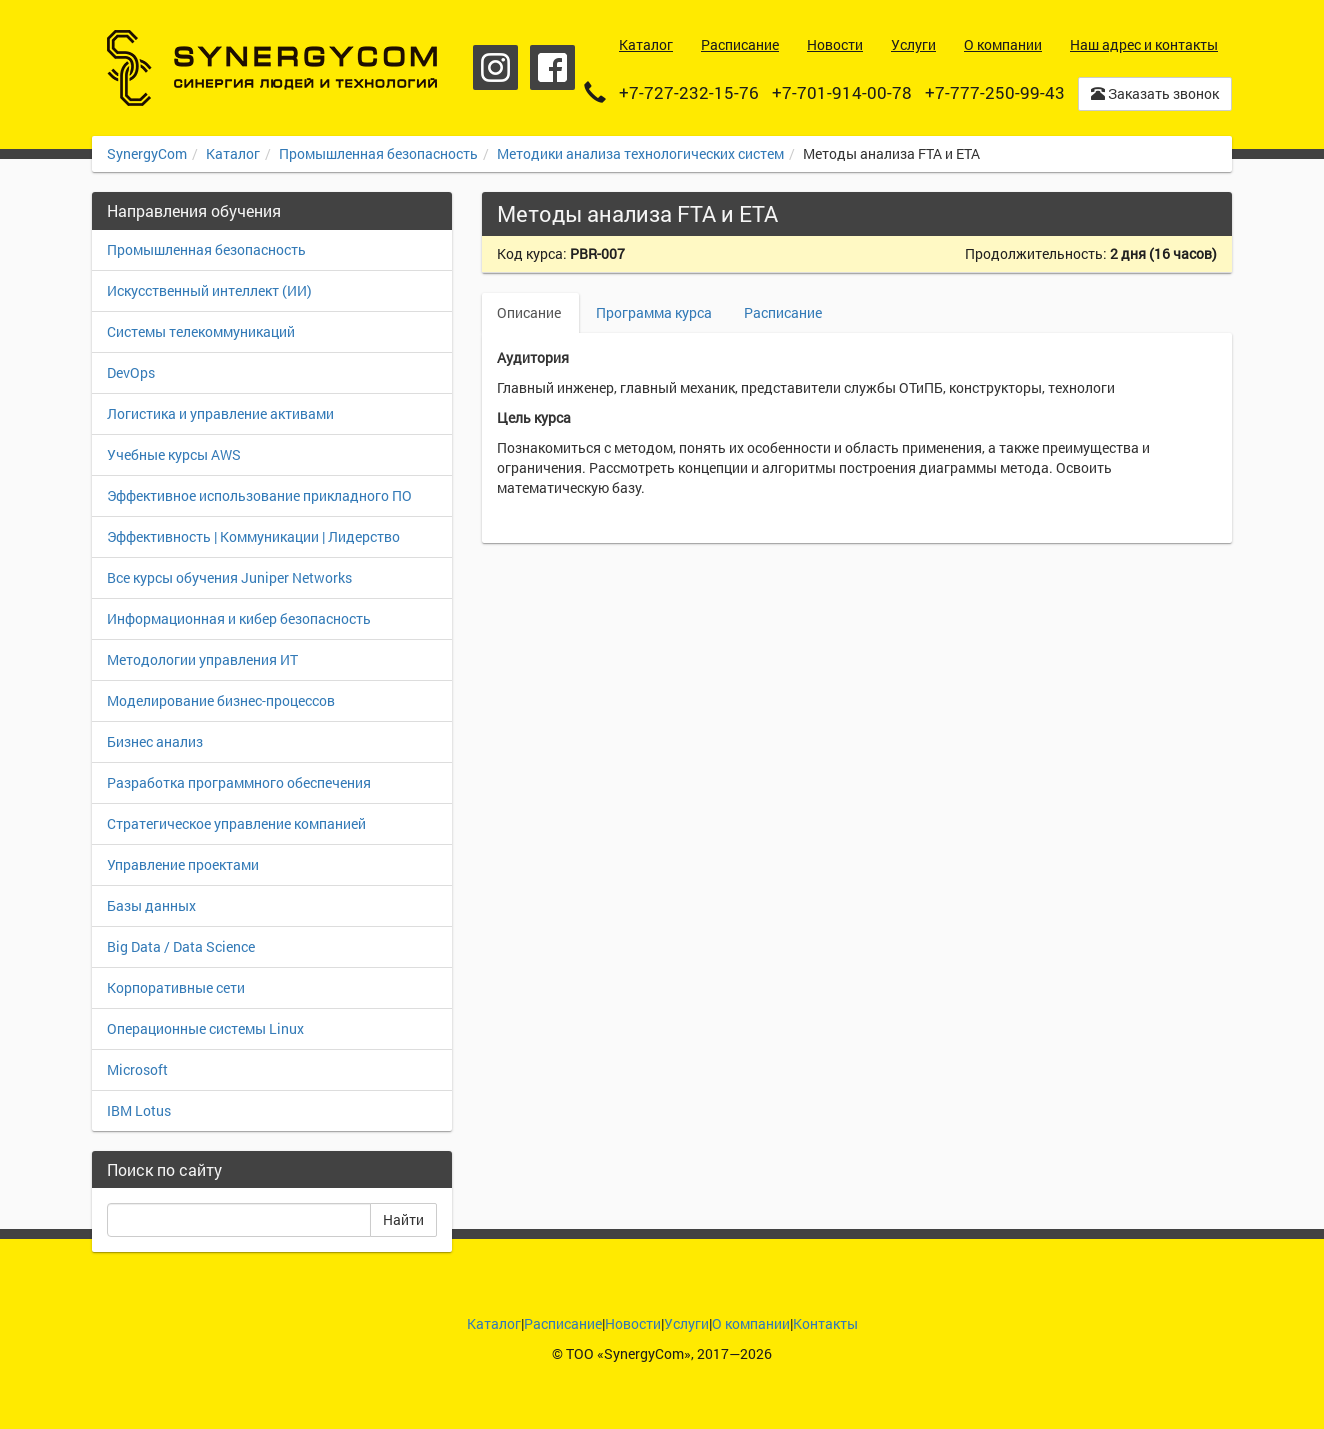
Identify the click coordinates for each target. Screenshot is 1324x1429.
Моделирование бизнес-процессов (221, 700)
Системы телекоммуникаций (201, 331)
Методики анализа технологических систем (640, 153)
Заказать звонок (1155, 93)
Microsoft (137, 1069)
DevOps (131, 372)
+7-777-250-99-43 (995, 92)
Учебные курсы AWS (174, 454)
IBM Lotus (139, 1110)
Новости (633, 1323)
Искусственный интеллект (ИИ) (209, 290)
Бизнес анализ (155, 741)
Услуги (686, 1323)
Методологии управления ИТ (202, 659)
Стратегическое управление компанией (236, 823)
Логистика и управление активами (220, 413)
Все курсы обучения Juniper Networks (229, 577)
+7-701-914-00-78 (842, 92)
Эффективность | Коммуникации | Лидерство (253, 536)
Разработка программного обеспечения (239, 782)
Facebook (552, 67)
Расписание (783, 312)
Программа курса (654, 312)
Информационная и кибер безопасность (239, 618)
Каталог (233, 153)
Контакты (825, 1323)
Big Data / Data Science (181, 946)
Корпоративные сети (176, 987)
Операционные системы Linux (205, 1028)
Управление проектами (183, 864)
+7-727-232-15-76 (689, 92)
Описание (530, 312)
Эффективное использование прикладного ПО (259, 495)
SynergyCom (147, 153)
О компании (751, 1323)
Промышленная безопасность (378, 153)
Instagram (495, 67)
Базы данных (151, 905)
